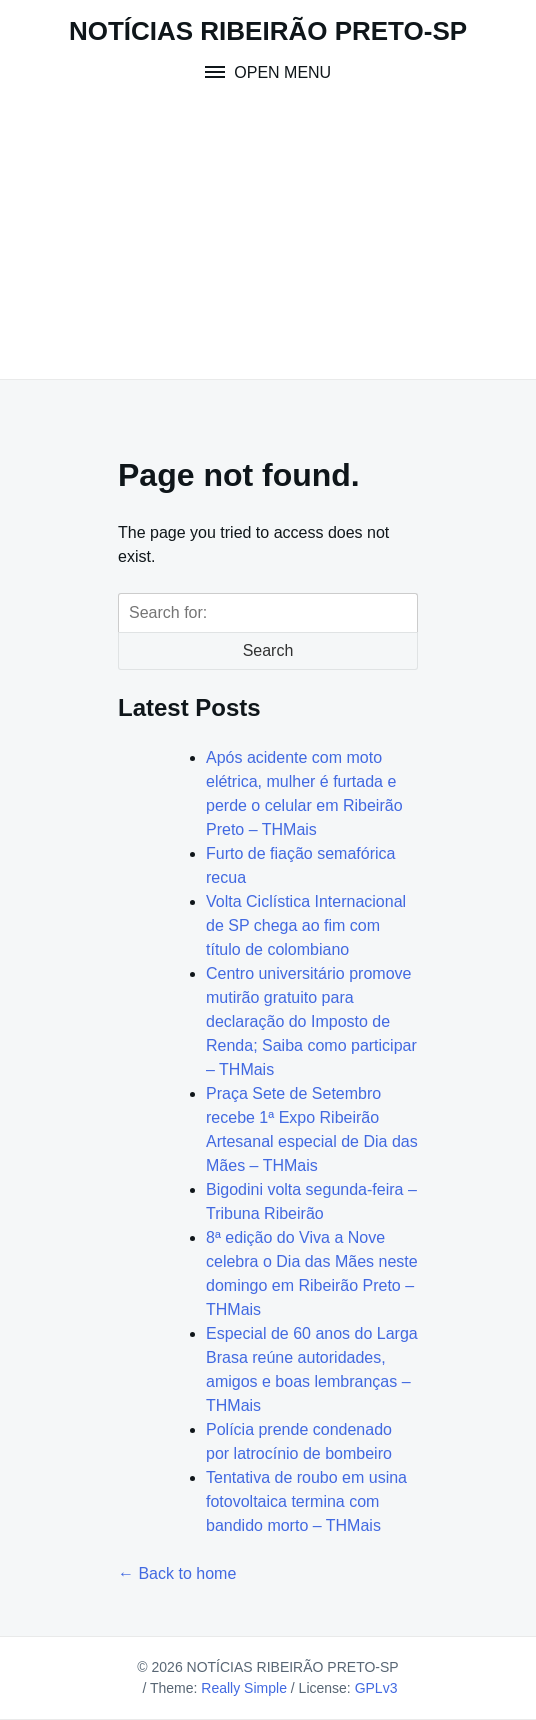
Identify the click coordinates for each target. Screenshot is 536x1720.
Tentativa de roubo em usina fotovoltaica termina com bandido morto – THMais (306, 1501)
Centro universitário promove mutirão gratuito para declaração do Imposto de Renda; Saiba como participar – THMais (311, 1021)
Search (268, 650)
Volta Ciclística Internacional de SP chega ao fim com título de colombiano (306, 925)
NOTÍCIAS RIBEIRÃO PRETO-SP (268, 31)
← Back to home (177, 1573)
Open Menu (280, 72)
